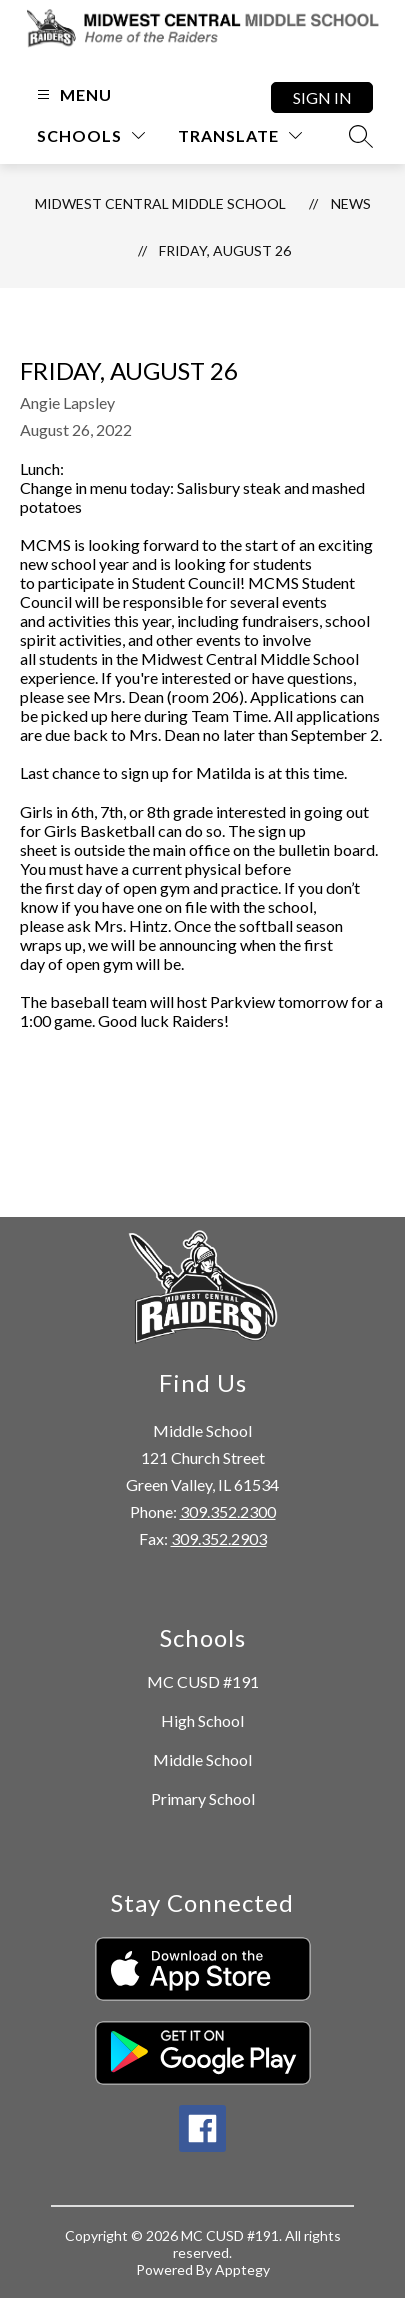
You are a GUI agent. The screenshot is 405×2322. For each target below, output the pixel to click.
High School (202, 1720)
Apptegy (242, 2269)
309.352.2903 (219, 1538)
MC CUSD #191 (203, 1681)
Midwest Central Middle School (160, 203)
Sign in (322, 97)
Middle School (202, 1759)
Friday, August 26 (225, 250)
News (351, 203)
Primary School (203, 1798)
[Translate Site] (240, 135)
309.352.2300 (228, 1511)
